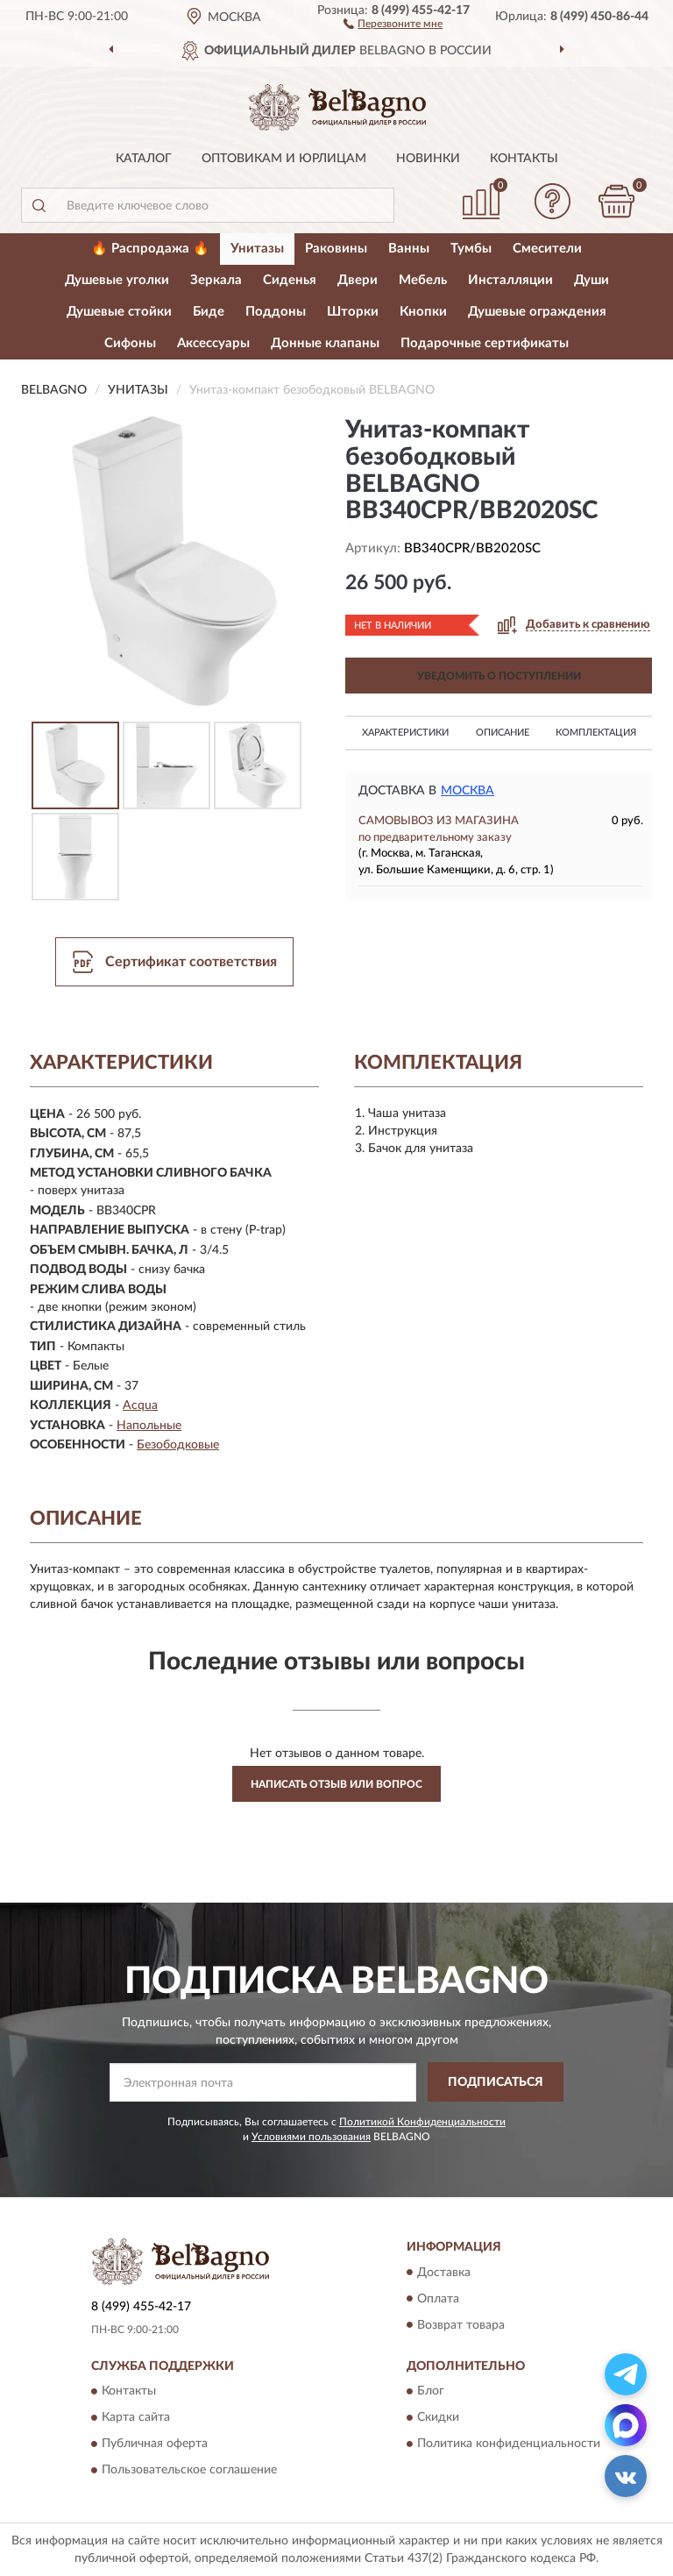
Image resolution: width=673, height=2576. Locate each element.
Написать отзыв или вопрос (336, 1784)
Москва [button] (467, 791)
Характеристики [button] (405, 732)
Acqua (140, 1405)
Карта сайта (136, 2417)
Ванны (408, 248)
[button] (393, 23)
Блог (430, 2391)
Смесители (547, 248)
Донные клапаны (325, 343)
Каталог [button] (144, 159)
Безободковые (178, 1445)
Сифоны (130, 343)
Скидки (438, 2417)
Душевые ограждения (537, 311)
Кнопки (423, 311)
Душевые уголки (117, 280)
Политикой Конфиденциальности (422, 2122)
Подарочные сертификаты (484, 343)
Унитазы (257, 248)
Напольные (149, 1426)
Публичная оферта (155, 2443)
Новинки (428, 159)
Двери (357, 280)
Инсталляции (510, 280)
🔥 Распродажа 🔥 (150, 248)
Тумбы (471, 248)
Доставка (444, 2272)
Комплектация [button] (596, 732)
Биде (208, 311)
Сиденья (289, 280)
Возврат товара (461, 2325)
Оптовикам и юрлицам (284, 159)
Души (591, 280)
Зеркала (216, 280)
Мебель (423, 280)
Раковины (336, 248)
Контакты (524, 159)
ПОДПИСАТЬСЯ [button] (495, 2082)
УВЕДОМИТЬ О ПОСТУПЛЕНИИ (499, 676)
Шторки (353, 311)
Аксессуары (213, 343)
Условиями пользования (311, 2136)
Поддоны (275, 311)
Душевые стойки (119, 311)
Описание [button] (502, 732)
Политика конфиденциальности (508, 2443)
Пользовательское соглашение (189, 2470)
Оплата (438, 2299)
